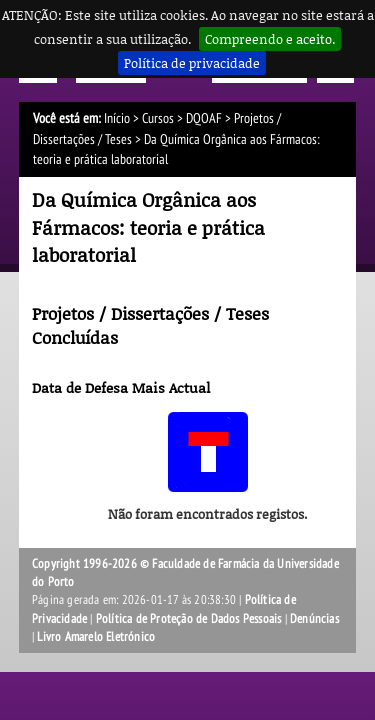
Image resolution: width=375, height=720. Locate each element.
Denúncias (314, 619)
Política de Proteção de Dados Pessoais (189, 619)
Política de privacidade (192, 63)
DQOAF (204, 118)
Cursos (158, 118)
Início (117, 118)
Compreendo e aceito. (270, 39)
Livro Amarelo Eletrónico (96, 637)
